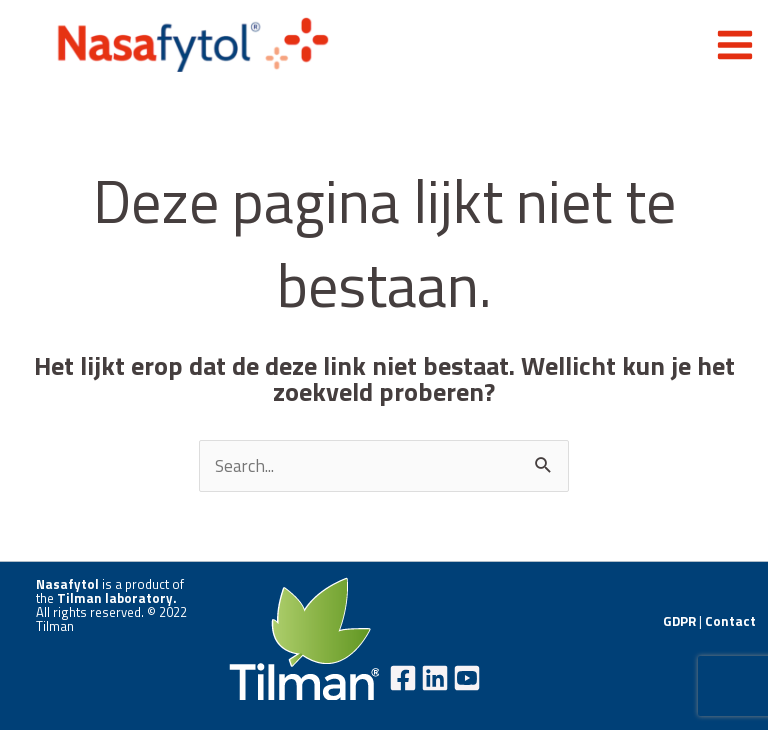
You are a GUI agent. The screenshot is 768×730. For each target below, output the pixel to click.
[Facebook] (403, 678)
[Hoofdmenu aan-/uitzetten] (735, 45)
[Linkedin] (435, 678)
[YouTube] (467, 678)
